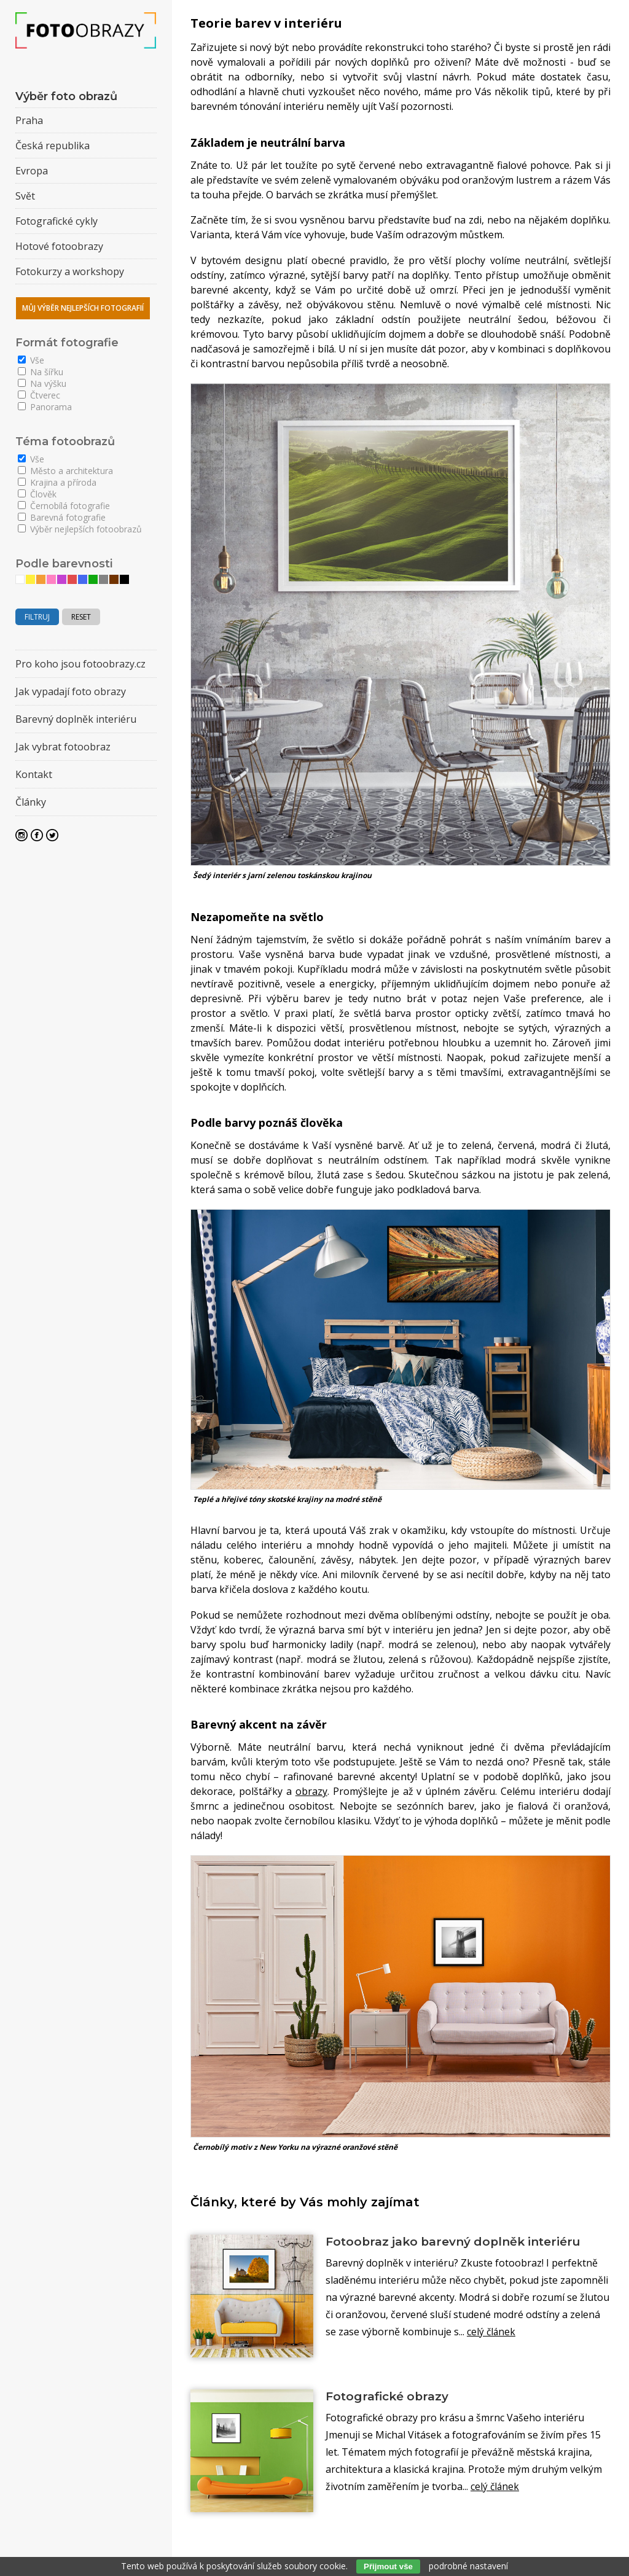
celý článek (492, 2332)
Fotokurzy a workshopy (69, 271)
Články (30, 802)
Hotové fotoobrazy (59, 246)
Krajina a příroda (57, 482)
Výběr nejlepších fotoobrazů (80, 529)
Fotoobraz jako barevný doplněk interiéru (461, 2242)
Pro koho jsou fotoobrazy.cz (80, 664)
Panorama (45, 407)
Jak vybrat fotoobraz (63, 746)
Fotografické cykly (56, 221)
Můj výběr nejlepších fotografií (83, 308)
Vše (31, 360)
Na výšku (42, 383)
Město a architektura (65, 471)
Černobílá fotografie (64, 506)
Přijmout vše (388, 2566)
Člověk (37, 494)
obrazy (311, 1791)
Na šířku (40, 372)
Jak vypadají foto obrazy (70, 691)
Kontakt (33, 774)
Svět (25, 196)
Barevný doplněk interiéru (75, 719)
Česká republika (52, 145)
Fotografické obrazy (391, 2397)
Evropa (31, 170)
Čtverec (39, 395)
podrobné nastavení (468, 2566)
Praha (29, 120)
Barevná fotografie (62, 517)
